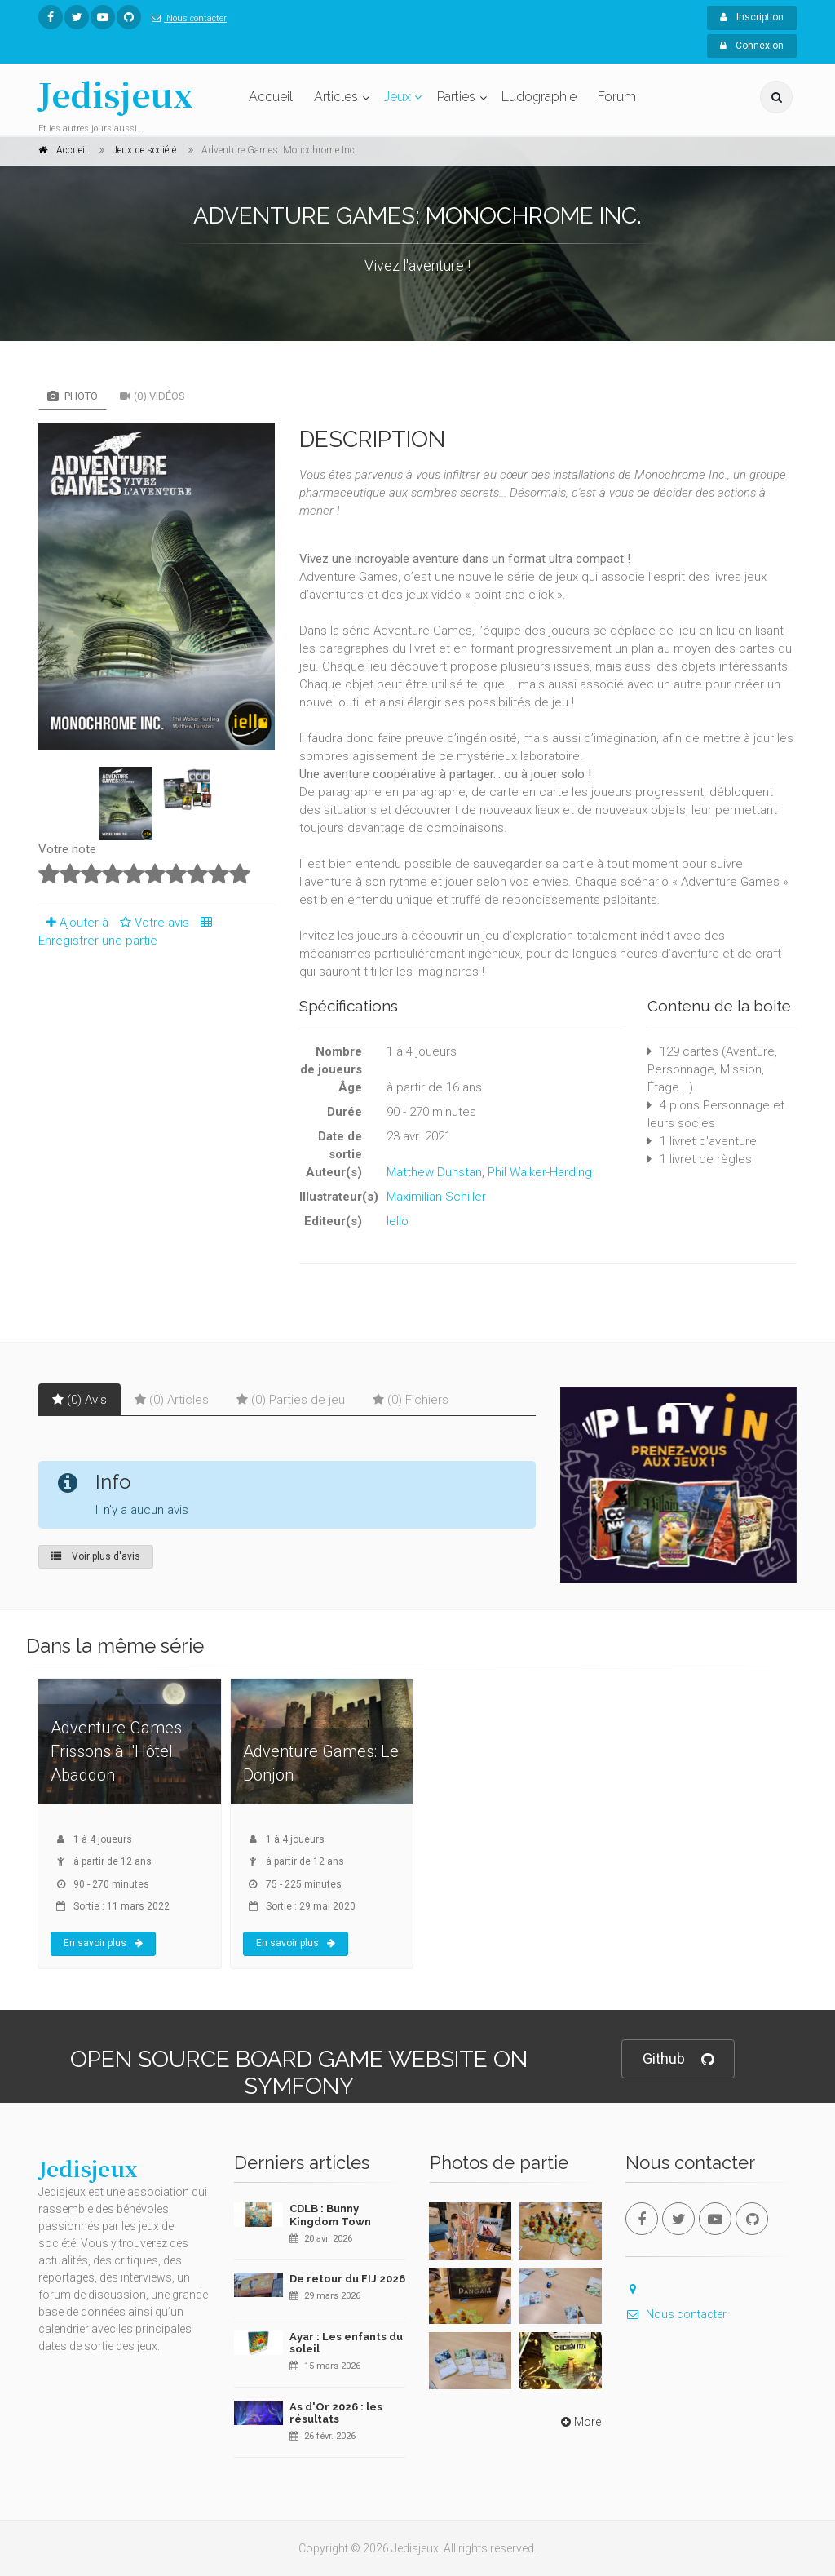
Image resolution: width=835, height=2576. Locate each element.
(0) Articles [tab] (172, 1399)
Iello (398, 1221)
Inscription (752, 17)
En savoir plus (103, 1943)
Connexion (752, 45)
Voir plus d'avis (95, 1556)
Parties (456, 96)
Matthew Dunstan (434, 1172)
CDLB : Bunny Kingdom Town (330, 2215)
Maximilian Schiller (436, 1196)
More (579, 2421)
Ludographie (539, 96)
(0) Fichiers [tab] (410, 1399)
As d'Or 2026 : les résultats (335, 2413)
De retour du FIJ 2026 (347, 2279)
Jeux (397, 96)
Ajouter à (73, 922)
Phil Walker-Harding (540, 1172)
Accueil (271, 96)
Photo (72, 396)
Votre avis (152, 922)
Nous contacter (186, 18)
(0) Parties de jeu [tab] (290, 1399)
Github (678, 2059)
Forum (617, 96)
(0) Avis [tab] (79, 1399)
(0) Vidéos (152, 396)
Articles (336, 96)
